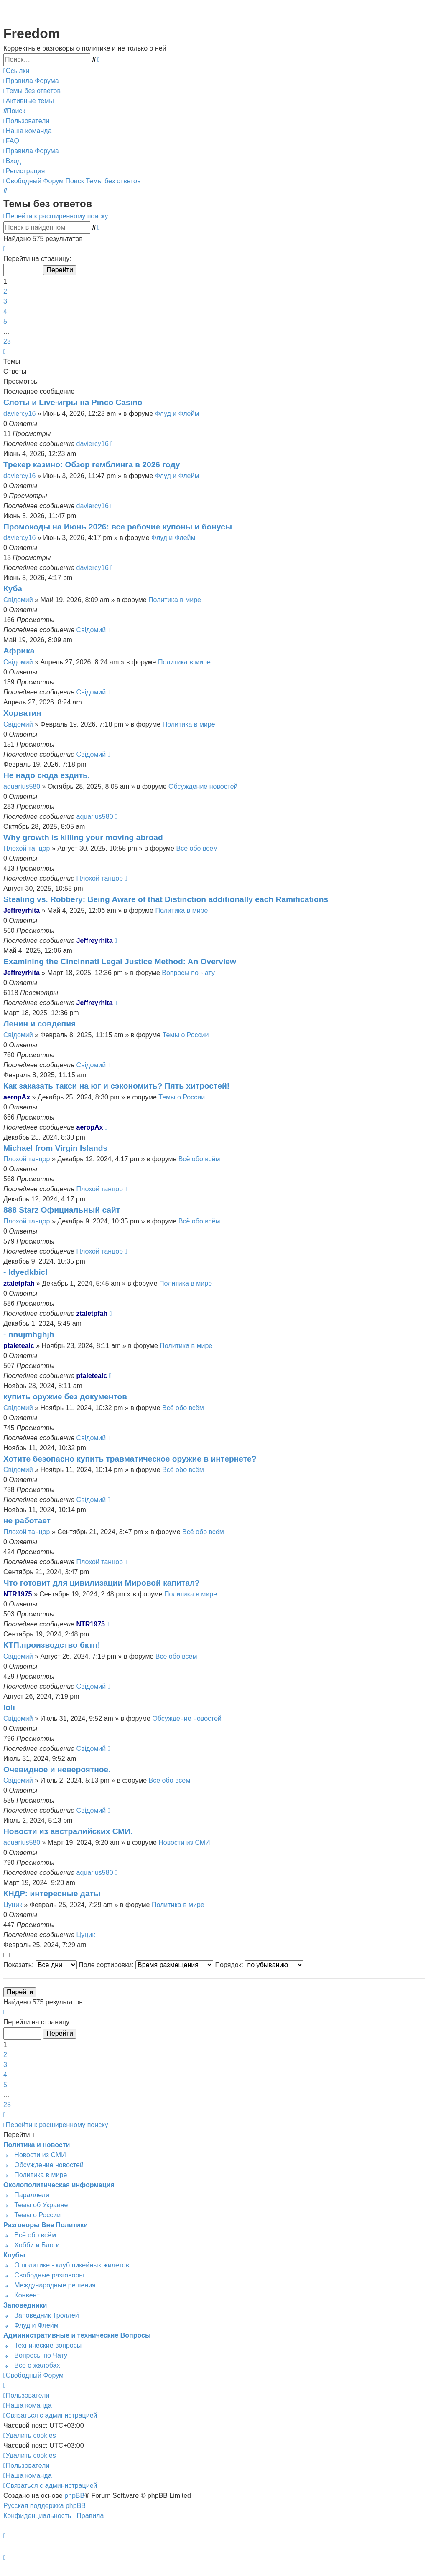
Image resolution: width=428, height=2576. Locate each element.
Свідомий (18, 599)
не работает (27, 1520)
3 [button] (5, 301)
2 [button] (5, 291)
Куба (12, 588)
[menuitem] (31, 81)
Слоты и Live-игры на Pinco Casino (72, 402)
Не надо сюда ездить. (46, 775)
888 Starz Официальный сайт (61, 1210)
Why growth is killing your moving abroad (83, 837)
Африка (18, 650)
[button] (4, 249)
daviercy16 (19, 413)
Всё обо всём (197, 848)
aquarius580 (21, 786)
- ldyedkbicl (25, 1272)
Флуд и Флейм (177, 413)
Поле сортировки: (146, 1964)
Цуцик (12, 1904)
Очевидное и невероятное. (57, 1769)
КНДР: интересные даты (51, 1893)
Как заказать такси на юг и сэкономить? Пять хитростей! (116, 1086)
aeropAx (16, 1097)
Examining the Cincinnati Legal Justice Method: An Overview (119, 961)
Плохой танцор (26, 848)
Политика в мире (174, 599)
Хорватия (22, 713)
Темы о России (186, 1035)
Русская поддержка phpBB (44, 2505)
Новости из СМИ (184, 1842)
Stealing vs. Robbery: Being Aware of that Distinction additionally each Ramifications (165, 899)
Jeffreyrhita (21, 910)
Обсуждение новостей (203, 786)
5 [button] (5, 321)
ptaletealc (18, 1345)
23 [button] (7, 341)
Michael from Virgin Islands (55, 1148)
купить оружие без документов (65, 1396)
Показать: (40, 1964)
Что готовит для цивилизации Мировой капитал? (101, 1582)
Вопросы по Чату (188, 972)
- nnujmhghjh (28, 1334)
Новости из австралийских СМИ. (67, 1831)
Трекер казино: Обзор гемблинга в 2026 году (91, 464)
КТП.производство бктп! (51, 1645)
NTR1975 (17, 1594)
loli (9, 1707)
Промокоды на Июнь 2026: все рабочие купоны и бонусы (117, 526)
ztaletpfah (19, 1283)
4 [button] (5, 311)
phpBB (74, 2495)
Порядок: (259, 1964)
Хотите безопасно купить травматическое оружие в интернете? (129, 1458)
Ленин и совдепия (39, 1023)
